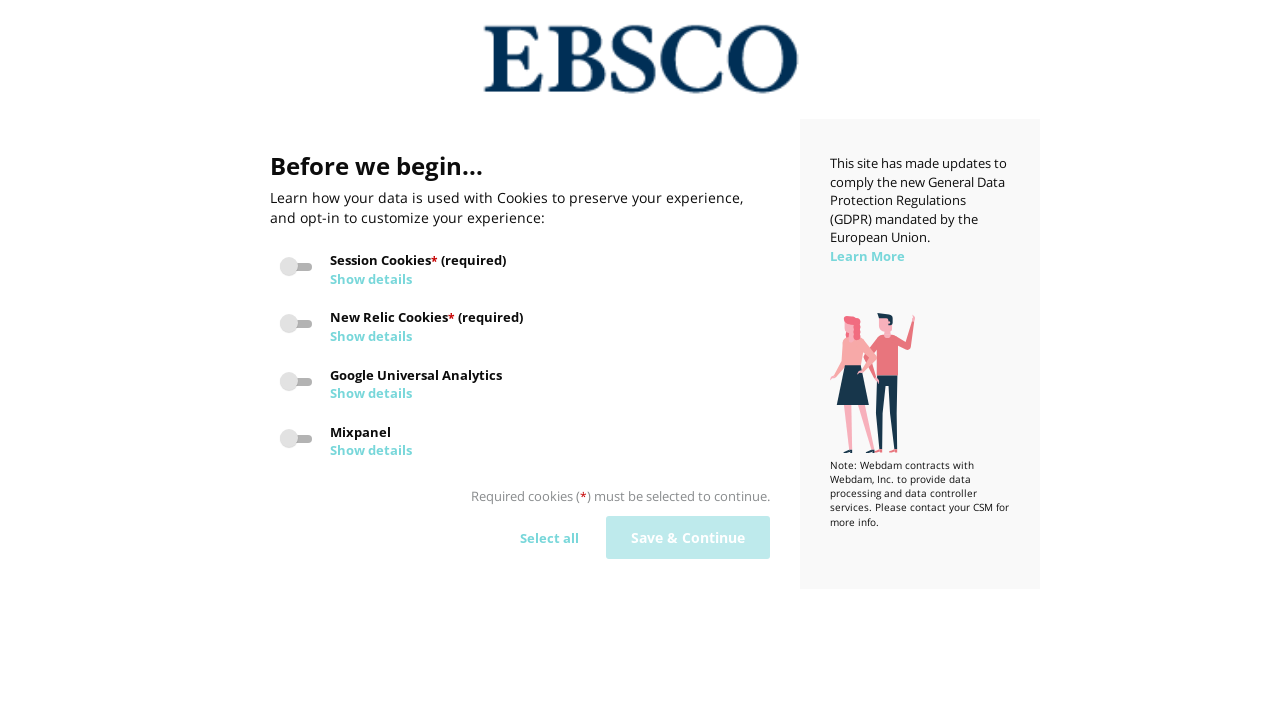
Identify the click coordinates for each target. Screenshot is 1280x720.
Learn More (867, 256)
